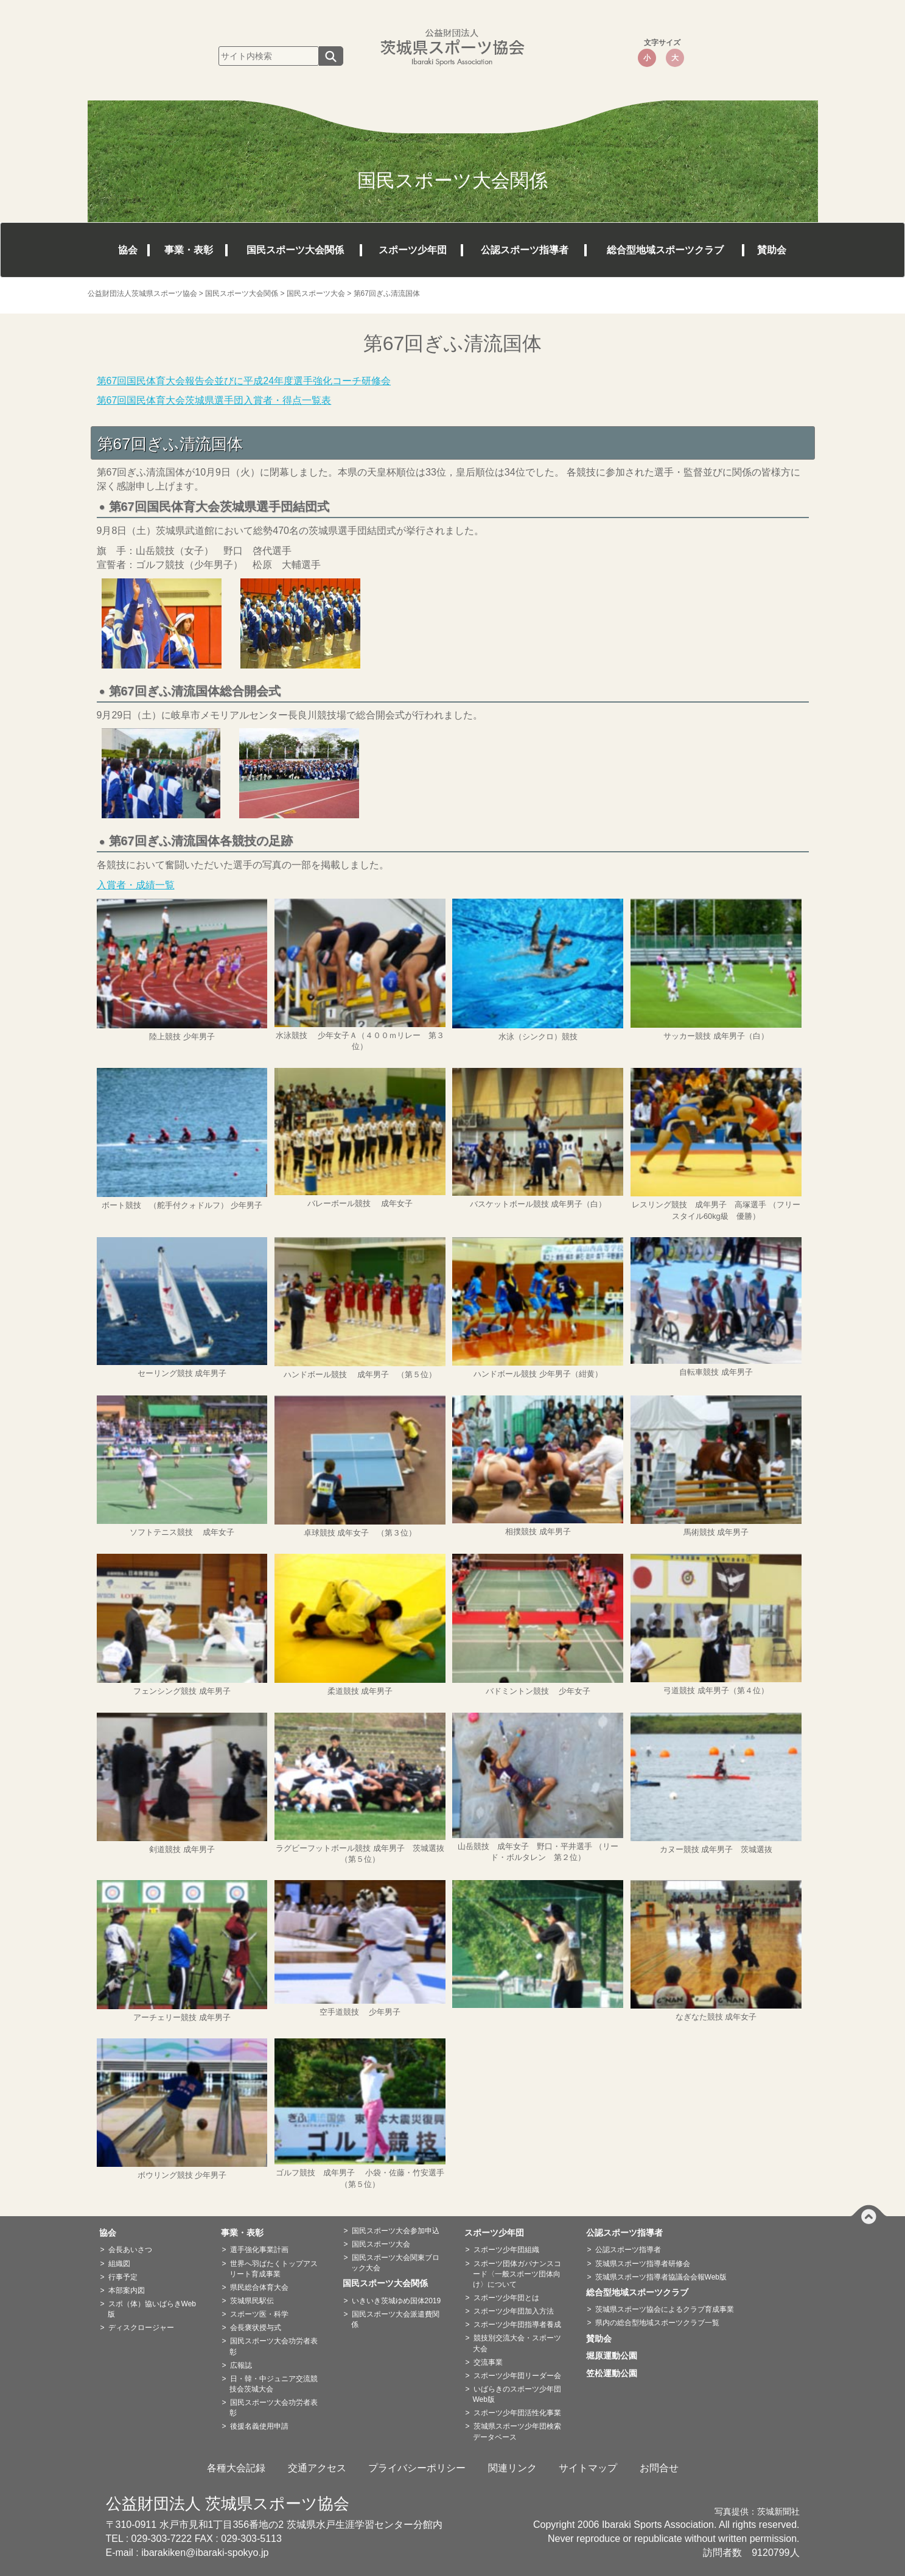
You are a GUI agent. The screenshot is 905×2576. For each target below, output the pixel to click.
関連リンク (512, 2468)
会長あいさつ (130, 2249)
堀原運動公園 (616, 2355)
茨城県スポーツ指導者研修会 (642, 2263)
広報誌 (241, 2365)
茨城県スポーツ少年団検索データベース (517, 2431)
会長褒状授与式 (255, 2327)
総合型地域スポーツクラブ (665, 250)
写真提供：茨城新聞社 (757, 2511)
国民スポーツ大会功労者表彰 (273, 2346)
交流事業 (488, 2362)
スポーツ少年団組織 (506, 2249)
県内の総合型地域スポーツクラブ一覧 (657, 2322)
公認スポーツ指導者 (524, 250)
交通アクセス (317, 2468)
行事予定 (123, 2277)
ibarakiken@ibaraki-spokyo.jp (204, 2552)
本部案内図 (126, 2290)
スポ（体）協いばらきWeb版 (152, 2309)
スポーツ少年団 (413, 250)
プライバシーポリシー (417, 2468)
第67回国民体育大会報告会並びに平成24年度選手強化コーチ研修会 (244, 381)
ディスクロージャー (141, 2327)
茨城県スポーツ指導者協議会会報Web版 (661, 2277)
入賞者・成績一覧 (136, 885)
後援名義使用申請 (259, 2426)
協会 (128, 250)
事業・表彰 (188, 250)
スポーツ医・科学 (259, 2314)
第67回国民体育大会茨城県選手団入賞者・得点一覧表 (214, 400)
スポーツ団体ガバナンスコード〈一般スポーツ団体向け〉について (517, 2274)
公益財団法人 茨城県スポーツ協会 (227, 2503)
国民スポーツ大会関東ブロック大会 (395, 2262)
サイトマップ (588, 2468)
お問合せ (659, 2468)
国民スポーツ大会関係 (295, 250)
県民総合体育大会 (259, 2287)
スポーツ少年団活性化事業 (517, 2413)
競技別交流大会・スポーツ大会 (517, 2343)
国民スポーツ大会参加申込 (395, 2231)
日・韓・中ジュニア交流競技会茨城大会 (273, 2383)
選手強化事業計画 (259, 2249)
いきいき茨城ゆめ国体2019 (396, 2301)
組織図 (119, 2263)
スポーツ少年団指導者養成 (517, 2324)
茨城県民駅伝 (252, 2301)
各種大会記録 (236, 2468)
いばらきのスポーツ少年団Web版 (517, 2394)
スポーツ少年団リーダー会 (517, 2375)
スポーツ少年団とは (506, 2297)
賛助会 (771, 250)
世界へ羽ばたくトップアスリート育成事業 (273, 2268)
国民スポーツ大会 (381, 2244)
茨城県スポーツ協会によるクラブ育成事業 (664, 2309)
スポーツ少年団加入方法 (513, 2311)
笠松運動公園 (616, 2373)
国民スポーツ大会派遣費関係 (395, 2319)
